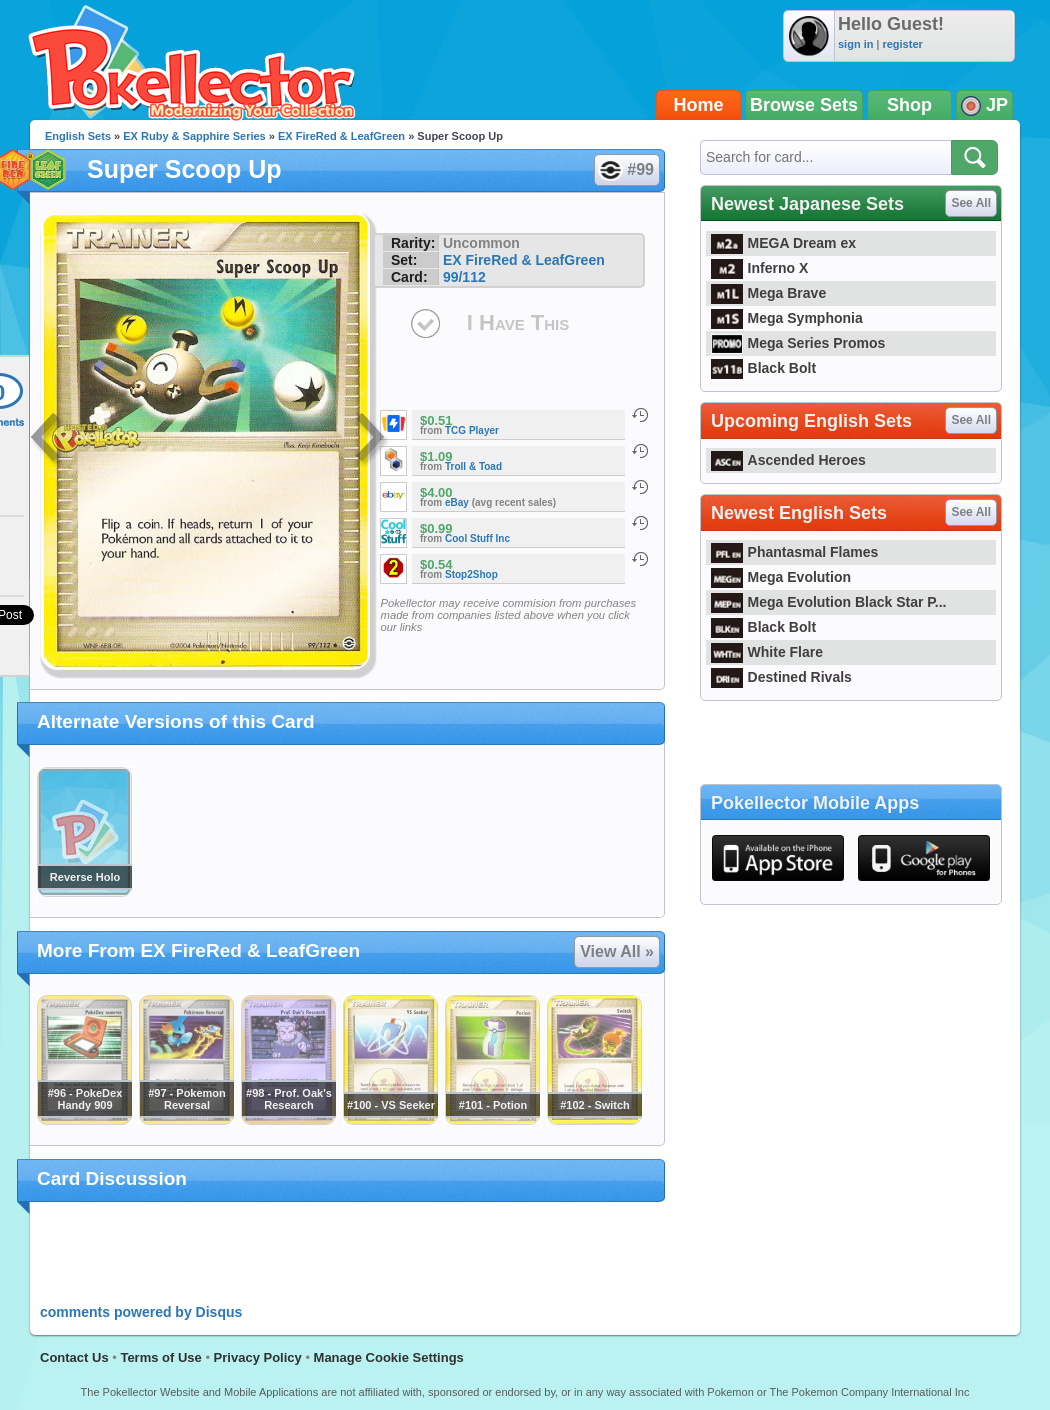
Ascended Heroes (788, 460)
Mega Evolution (781, 577)
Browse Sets (804, 105)
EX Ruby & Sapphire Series (194, 136)
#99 (626, 170)
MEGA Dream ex (783, 243)
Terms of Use (160, 1357)
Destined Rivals (781, 677)
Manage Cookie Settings (389, 1357)
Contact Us (74, 1357)
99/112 (464, 277)
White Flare (767, 652)
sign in (855, 44)
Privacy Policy (258, 1357)
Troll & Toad (473, 466)
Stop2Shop (471, 574)
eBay (457, 502)
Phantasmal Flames (794, 552)
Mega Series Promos (798, 343)
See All (971, 203)
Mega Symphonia (787, 318)
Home (699, 105)
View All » (617, 951)
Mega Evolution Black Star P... (829, 602)
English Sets (78, 136)
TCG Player (472, 430)
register (902, 44)
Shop (909, 105)
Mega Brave (768, 293)
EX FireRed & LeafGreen (341, 136)
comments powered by (141, 1312)
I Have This (518, 322)
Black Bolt (763, 368)
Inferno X (759, 268)
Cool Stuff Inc (477, 538)
